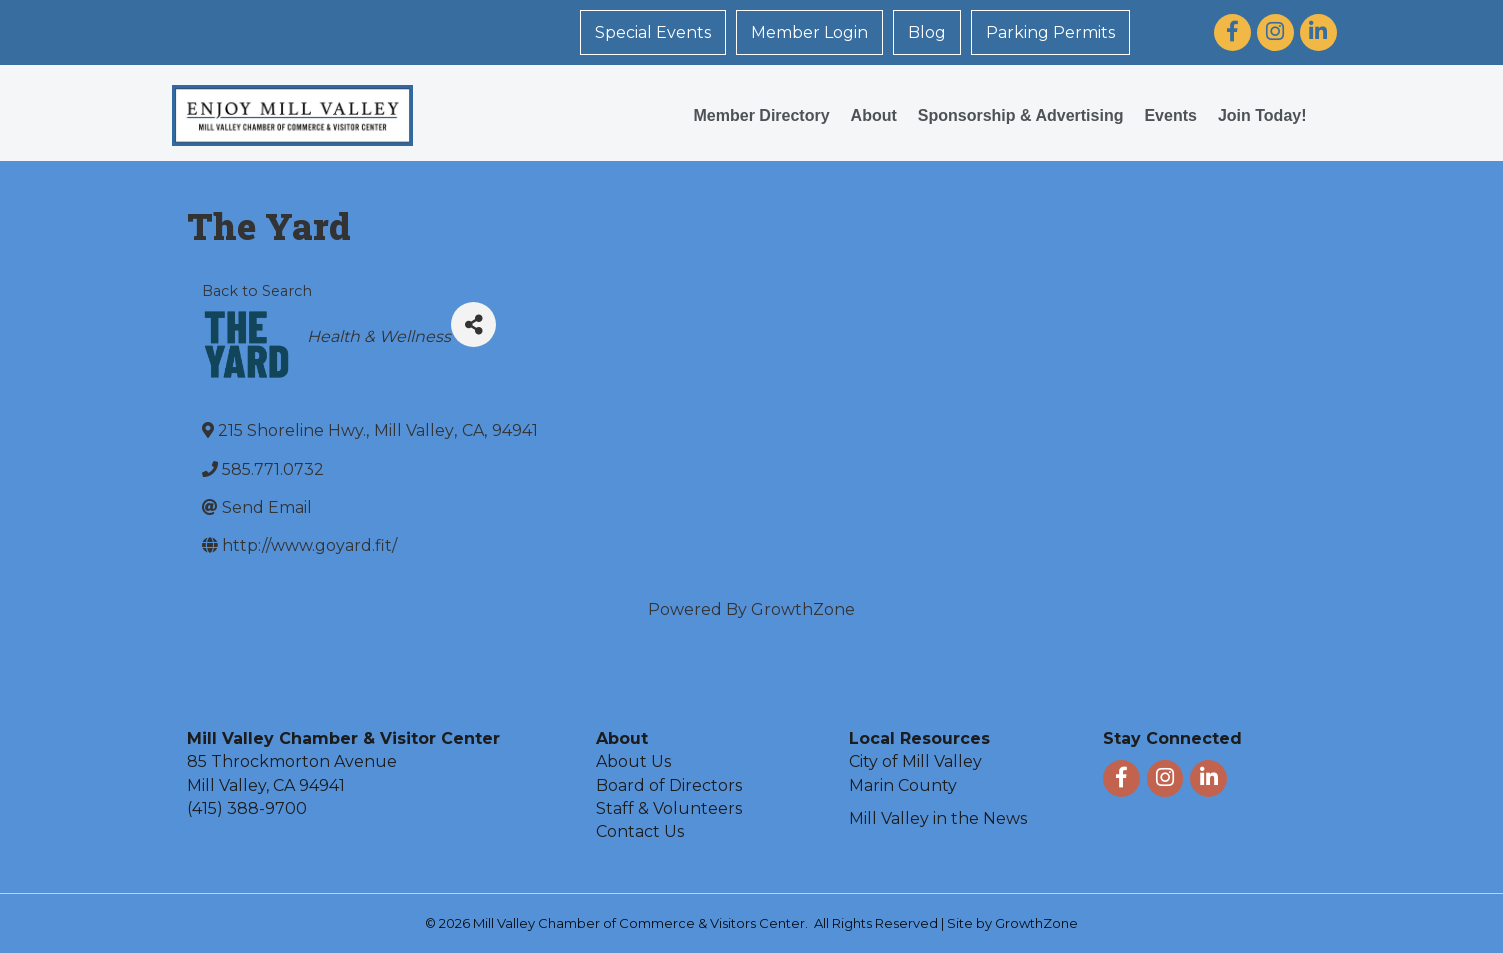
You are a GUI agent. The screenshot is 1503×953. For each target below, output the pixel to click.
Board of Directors (669, 785)
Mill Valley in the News (938, 818)
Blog (927, 32)
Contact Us (640, 831)
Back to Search (257, 291)
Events (1170, 115)
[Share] (473, 324)
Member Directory (762, 115)
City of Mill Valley (915, 761)
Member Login (809, 32)
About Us (633, 761)
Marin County (903, 785)
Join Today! (1262, 115)
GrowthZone (803, 609)
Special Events (653, 32)
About (874, 115)
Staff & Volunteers (669, 808)
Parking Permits (1050, 32)
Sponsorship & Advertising (1021, 115)
